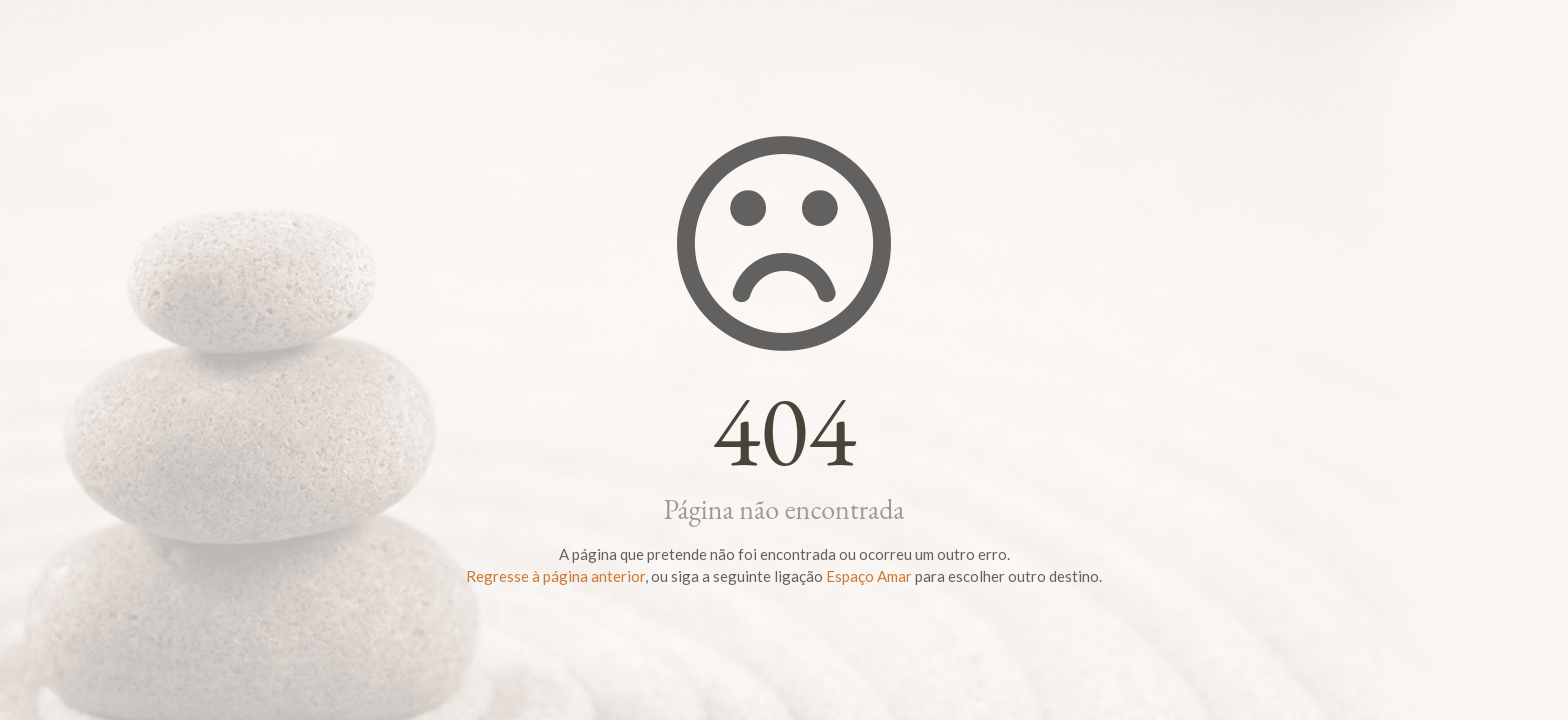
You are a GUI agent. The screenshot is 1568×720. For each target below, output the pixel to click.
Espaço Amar (869, 576)
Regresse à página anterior (555, 576)
